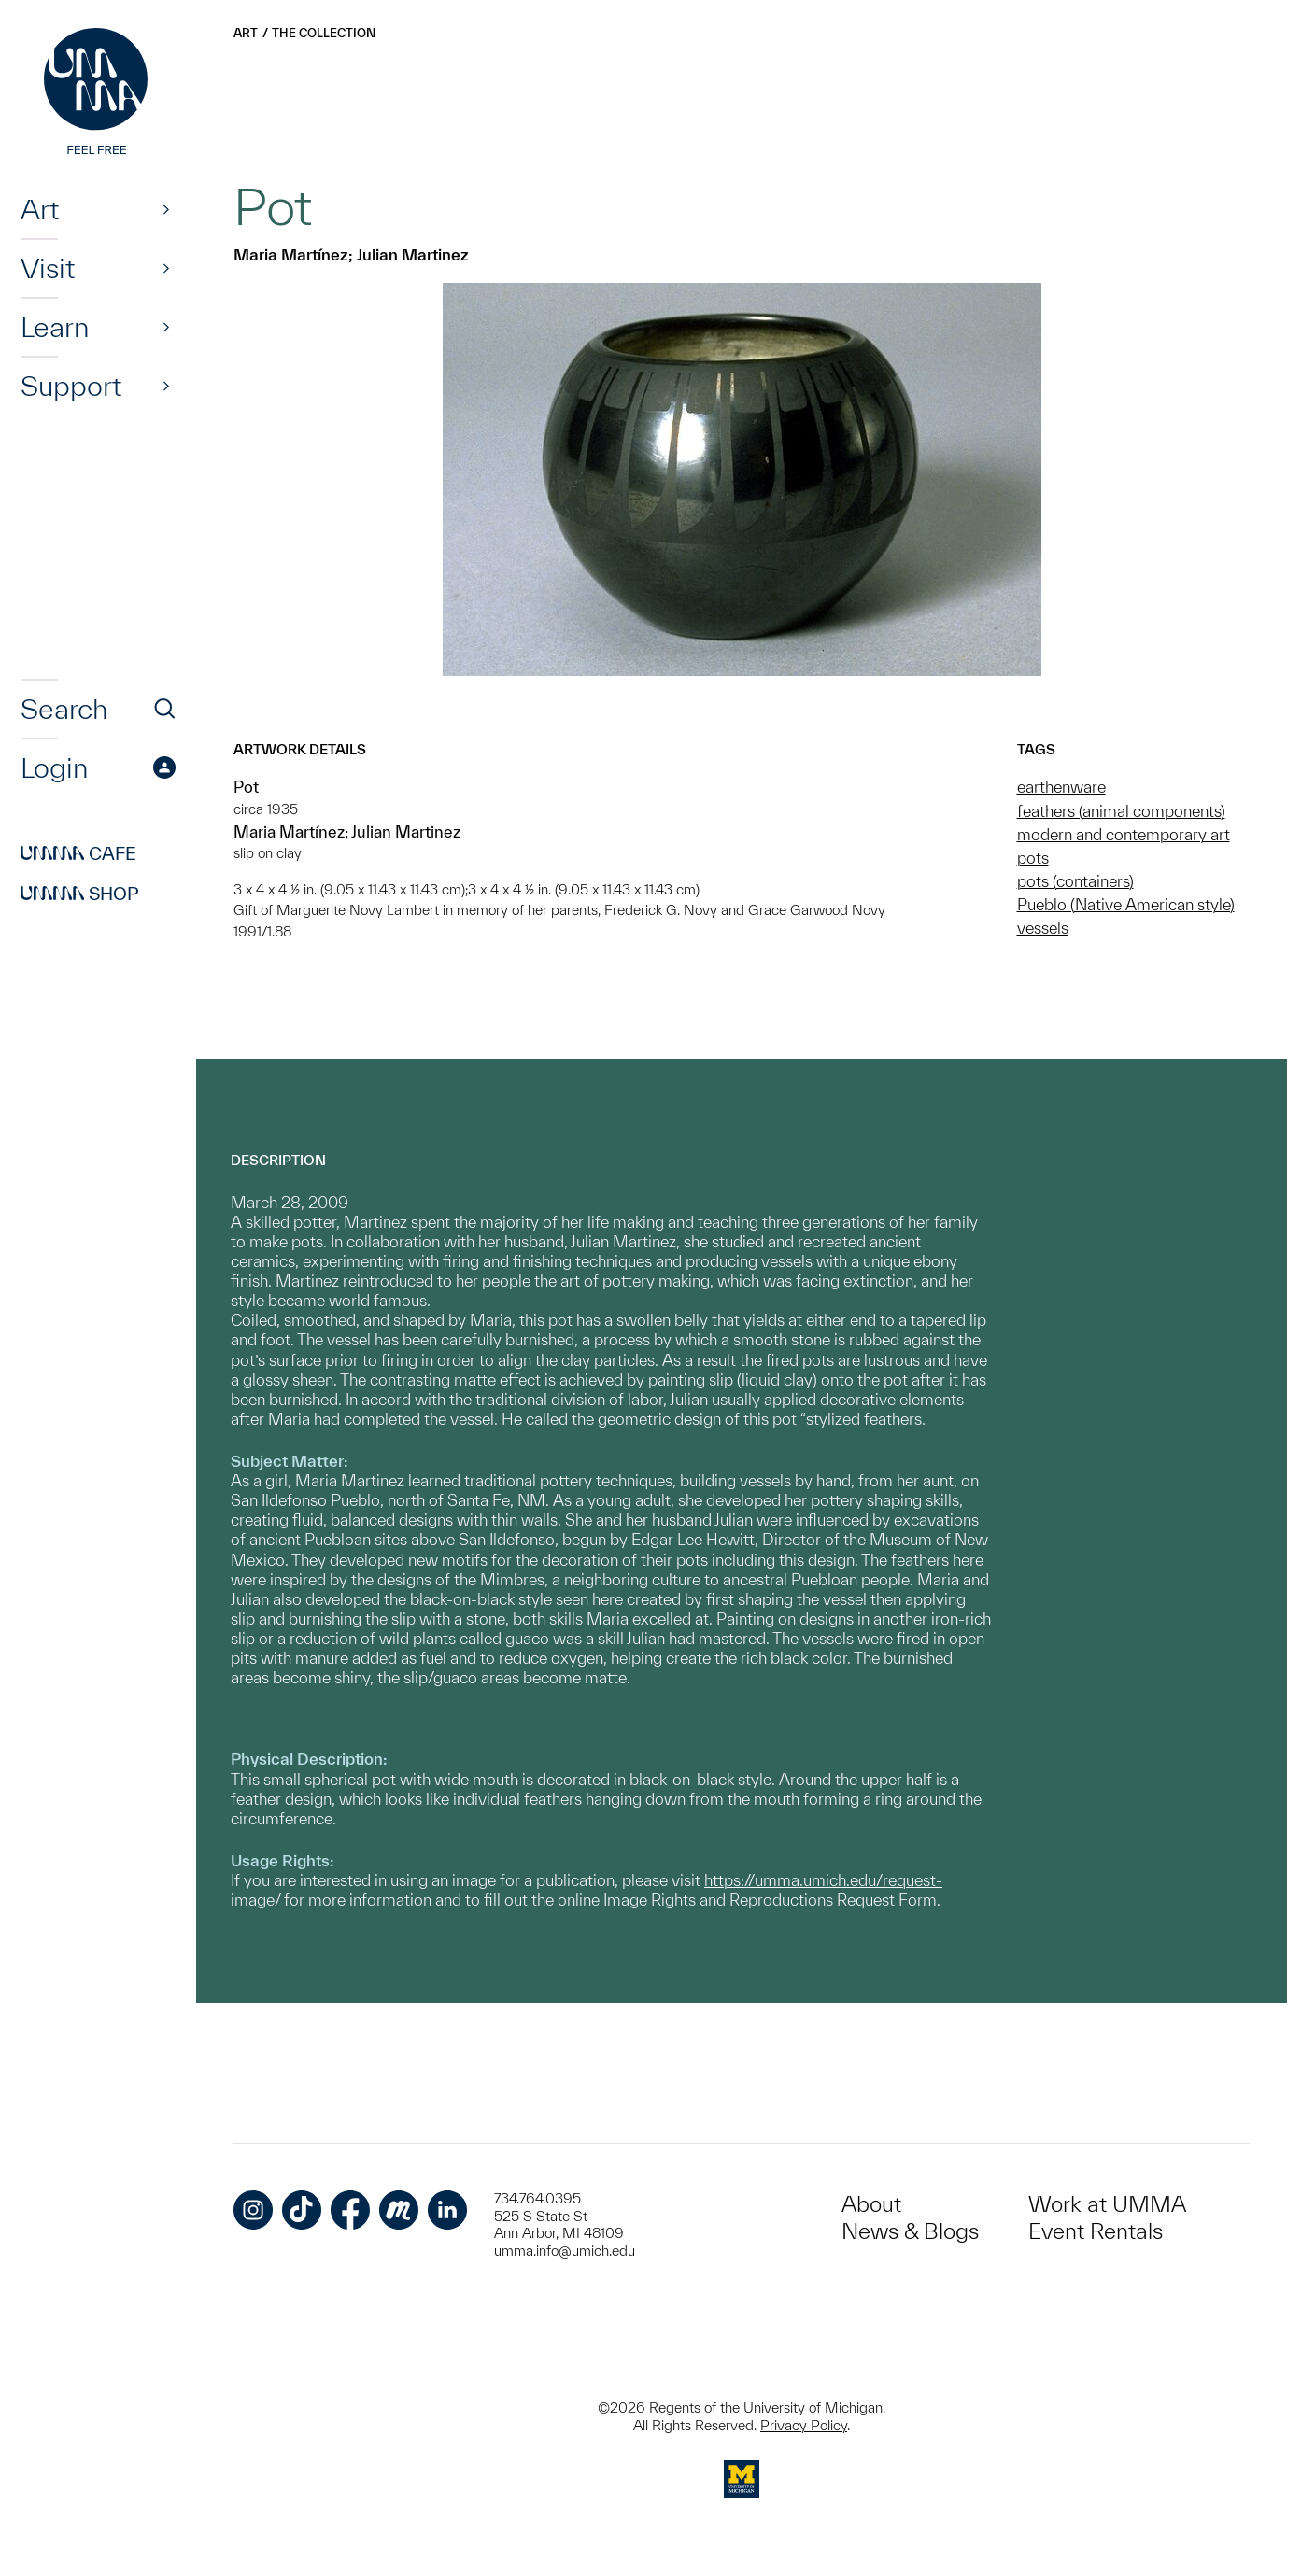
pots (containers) (1075, 881)
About (871, 2204)
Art (40, 209)
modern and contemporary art (1123, 834)
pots (1033, 857)
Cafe (78, 853)
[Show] (166, 209)
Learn (55, 327)
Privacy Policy (803, 2425)
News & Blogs (910, 2231)
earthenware (1061, 786)
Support (71, 385)
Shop (80, 893)
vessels (1042, 927)
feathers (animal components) (1121, 811)
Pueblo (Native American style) (1126, 904)
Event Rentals (1095, 2231)
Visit (48, 268)
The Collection (323, 33)
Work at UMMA (1107, 2204)
